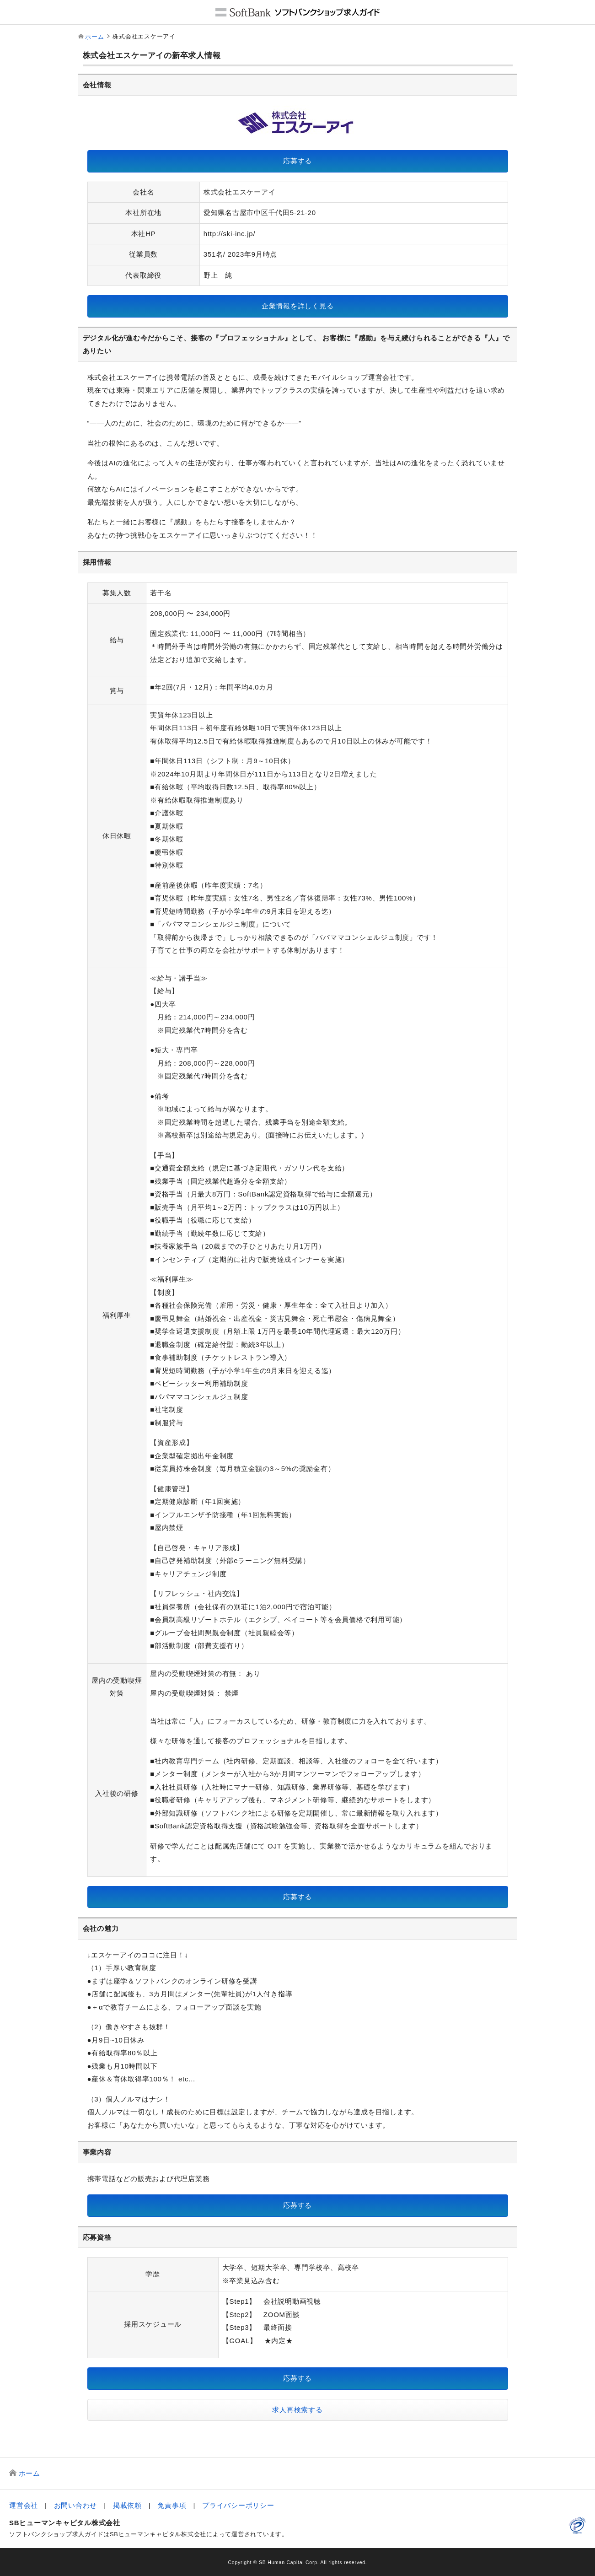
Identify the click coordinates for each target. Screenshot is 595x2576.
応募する (297, 161)
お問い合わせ (75, 2505)
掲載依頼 (127, 2505)
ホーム (94, 37)
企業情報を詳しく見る (298, 306)
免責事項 (171, 2505)
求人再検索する (297, 2410)
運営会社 (23, 2505)
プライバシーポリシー (238, 2505)
